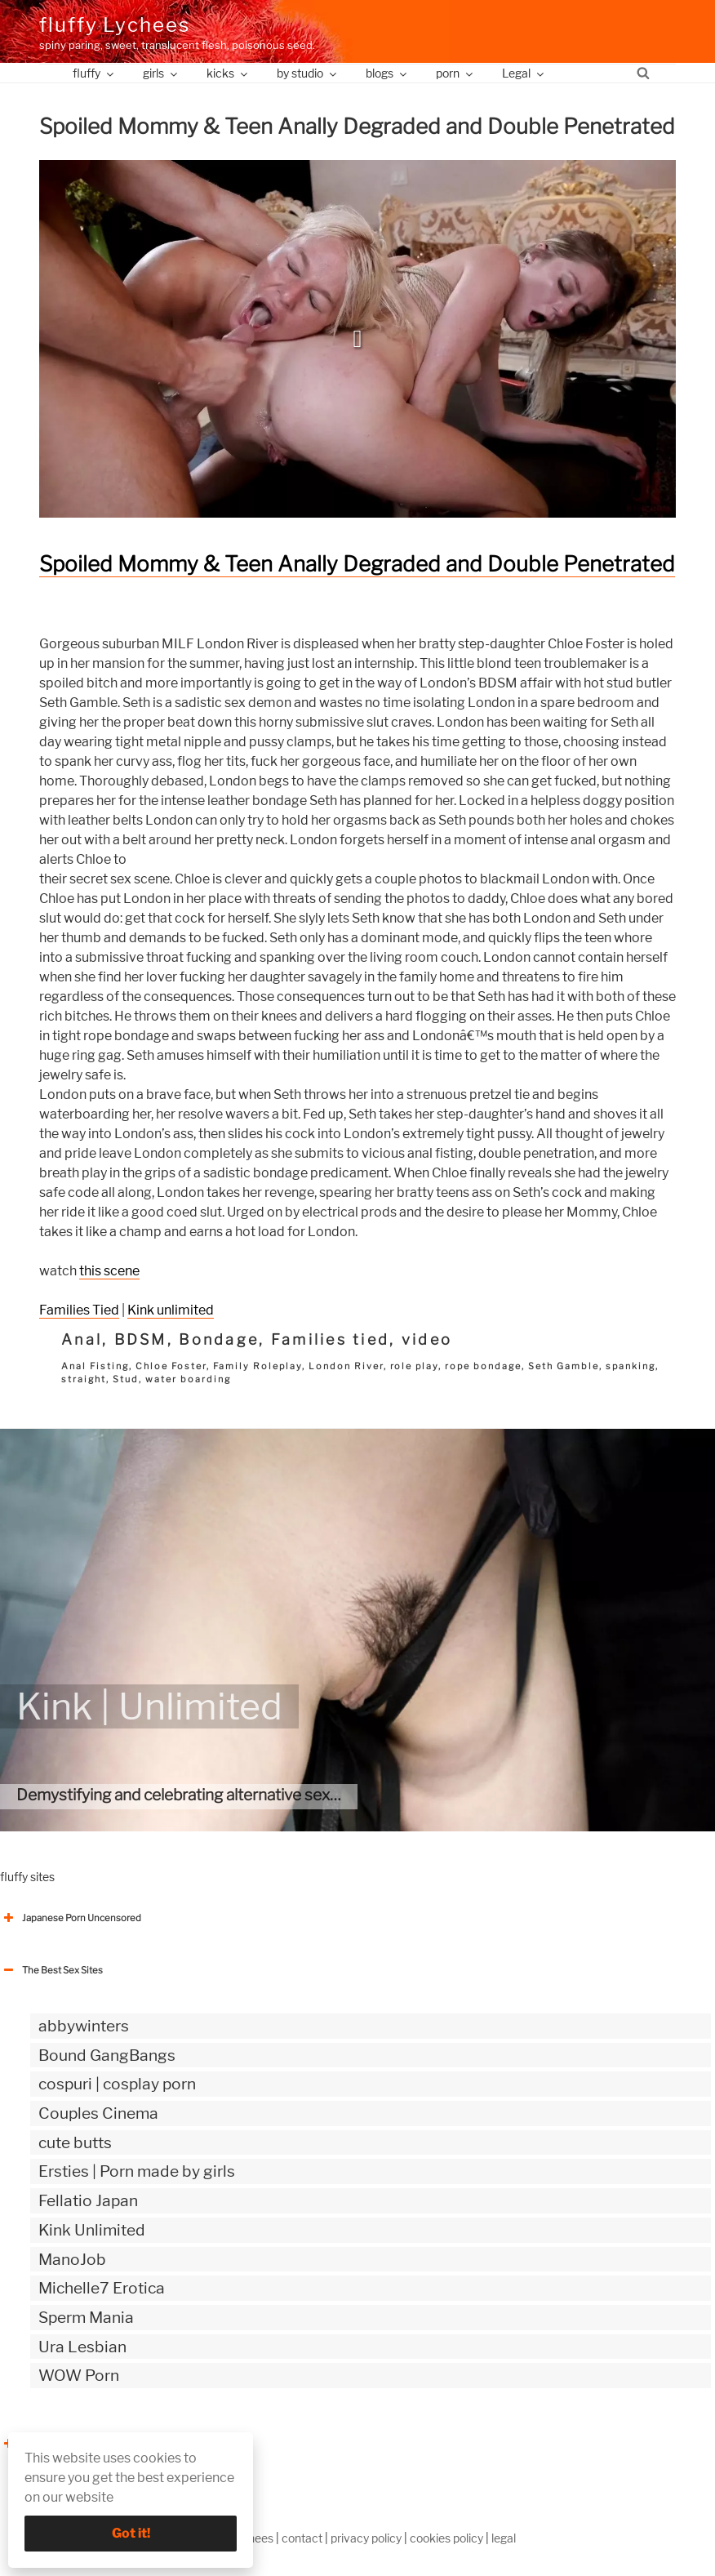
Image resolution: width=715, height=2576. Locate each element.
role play (414, 1366)
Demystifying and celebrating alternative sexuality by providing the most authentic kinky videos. (352, 1794)
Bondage (219, 1339)
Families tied (330, 1339)
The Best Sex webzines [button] (61, 2444)
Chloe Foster (171, 1366)
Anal (81, 1339)
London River (346, 1366)
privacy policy (366, 2538)
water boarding (188, 1379)
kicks (228, 73)
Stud (126, 1379)
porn (455, 73)
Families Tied (79, 1310)
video (427, 1339)
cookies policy (446, 2538)
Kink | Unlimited (149, 1706)
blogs (387, 73)
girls (161, 73)
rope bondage (483, 1366)
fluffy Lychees (114, 25)
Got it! (131, 2533)
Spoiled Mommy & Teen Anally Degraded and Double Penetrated (357, 563)
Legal (524, 73)
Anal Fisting (95, 1366)
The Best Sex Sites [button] (51, 1970)
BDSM (140, 1339)
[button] (357, 339)
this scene (109, 1271)
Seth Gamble (563, 1366)
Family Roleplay (257, 1366)
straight (83, 1379)
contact (302, 2538)
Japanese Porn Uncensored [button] (70, 1918)
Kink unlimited (170, 1310)
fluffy (94, 73)
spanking (630, 1366)
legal (503, 2538)
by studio (308, 73)
